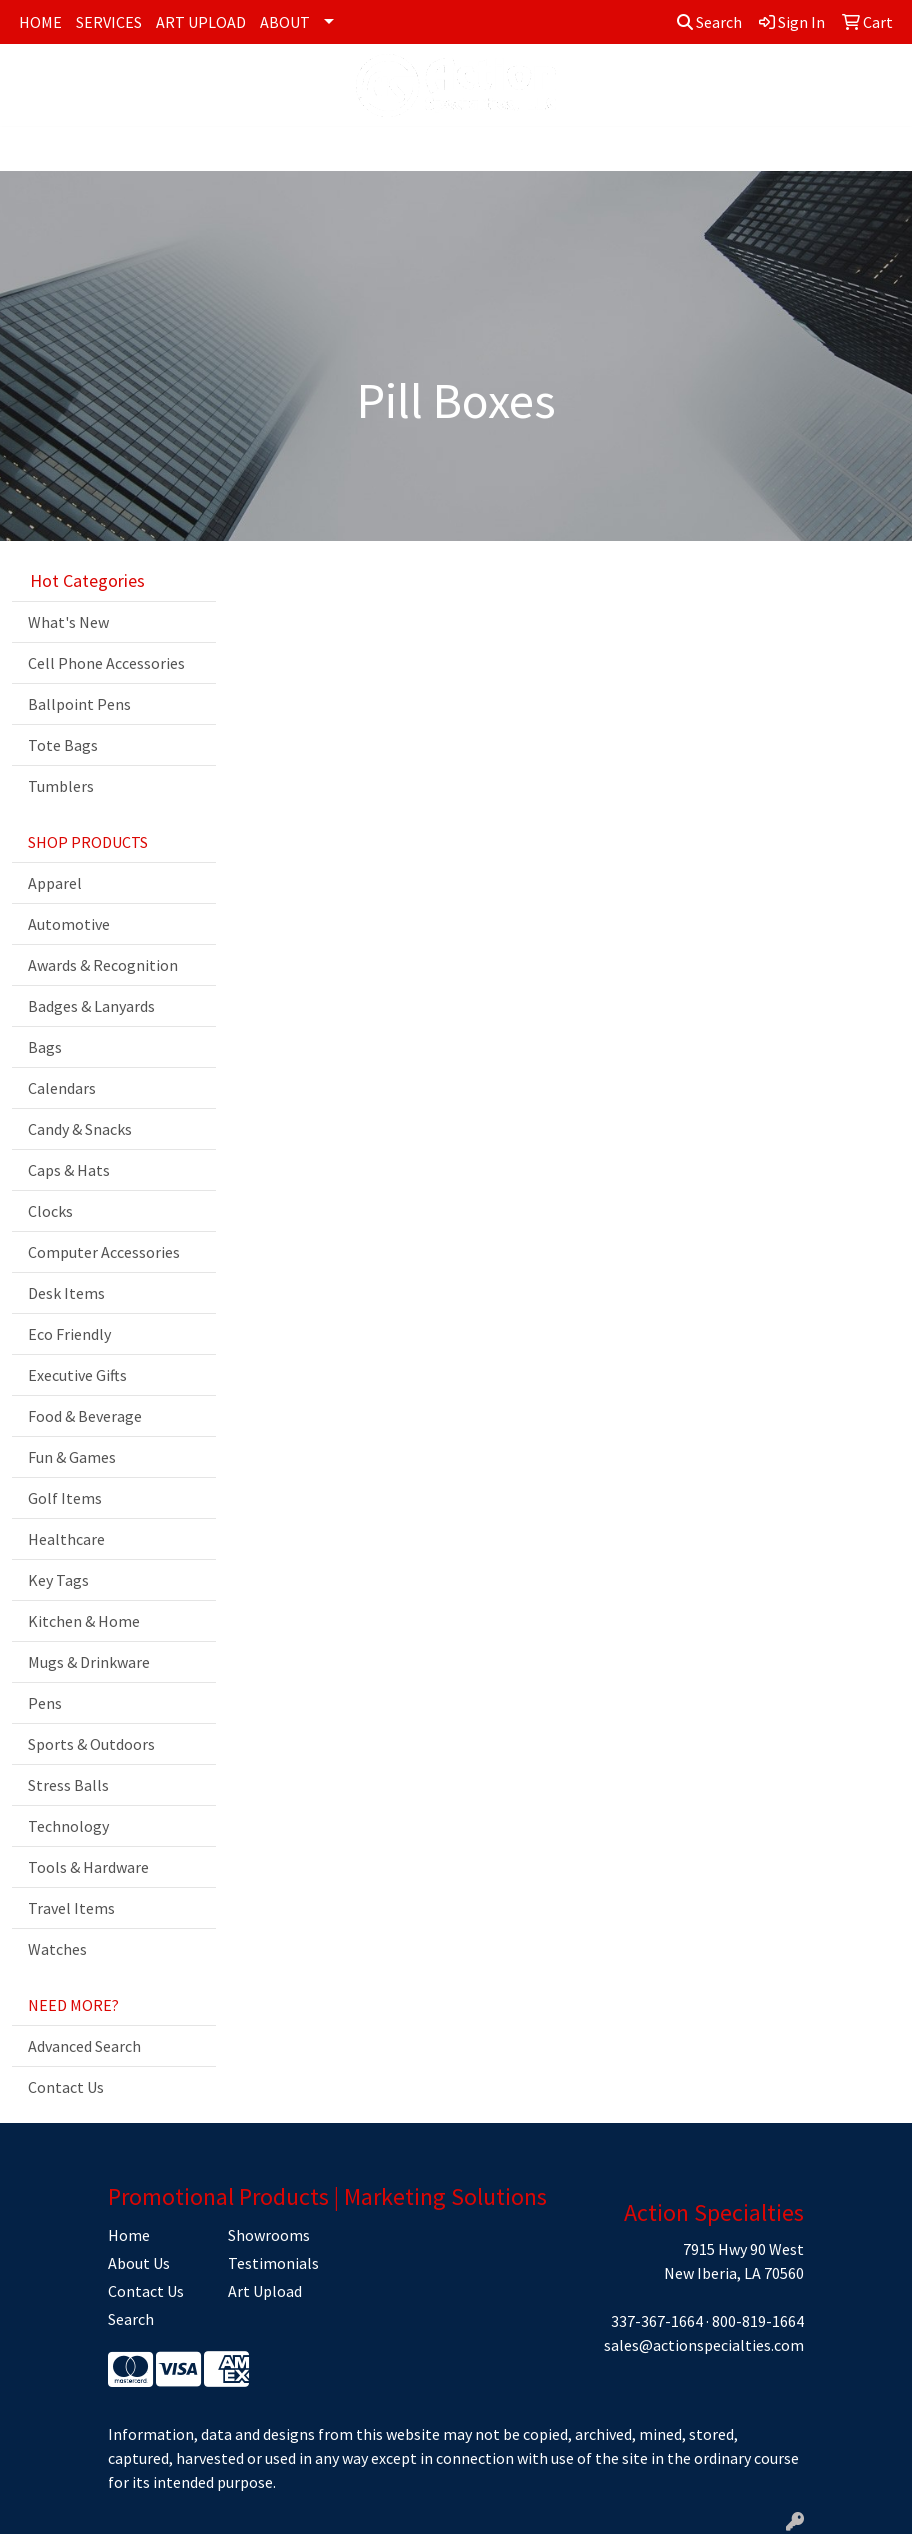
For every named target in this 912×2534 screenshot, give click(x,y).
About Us (139, 2263)
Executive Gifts (77, 1375)
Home (129, 2235)
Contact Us (66, 2087)
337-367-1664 (657, 2321)
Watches (57, 1949)
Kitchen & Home (84, 1621)
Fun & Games (72, 1457)
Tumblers (61, 786)
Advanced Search (84, 2046)
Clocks (50, 1211)
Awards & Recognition (103, 965)
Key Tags (58, 1580)
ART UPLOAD (201, 22)
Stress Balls (68, 1785)
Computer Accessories (104, 1252)
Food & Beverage (85, 1416)
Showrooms (269, 2235)
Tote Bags (63, 745)
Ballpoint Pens (79, 704)
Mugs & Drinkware (89, 1662)
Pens (45, 1703)
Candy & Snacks (80, 1129)
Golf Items (65, 1498)
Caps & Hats (69, 1170)
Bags (45, 1047)
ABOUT (285, 22)
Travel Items (71, 1908)
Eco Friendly (69, 1334)
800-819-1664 (758, 2321)
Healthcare (66, 1539)
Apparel (55, 883)
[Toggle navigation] (31, 149)
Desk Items (66, 1293)
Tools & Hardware (88, 1867)
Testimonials (273, 2263)
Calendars (62, 1088)
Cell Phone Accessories (106, 663)
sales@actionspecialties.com (704, 2345)
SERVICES (109, 22)
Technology (68, 1826)
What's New (68, 622)
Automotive (69, 924)
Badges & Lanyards (91, 1006)
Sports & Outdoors (91, 1744)
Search (709, 22)
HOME (40, 22)
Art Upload (265, 2291)
